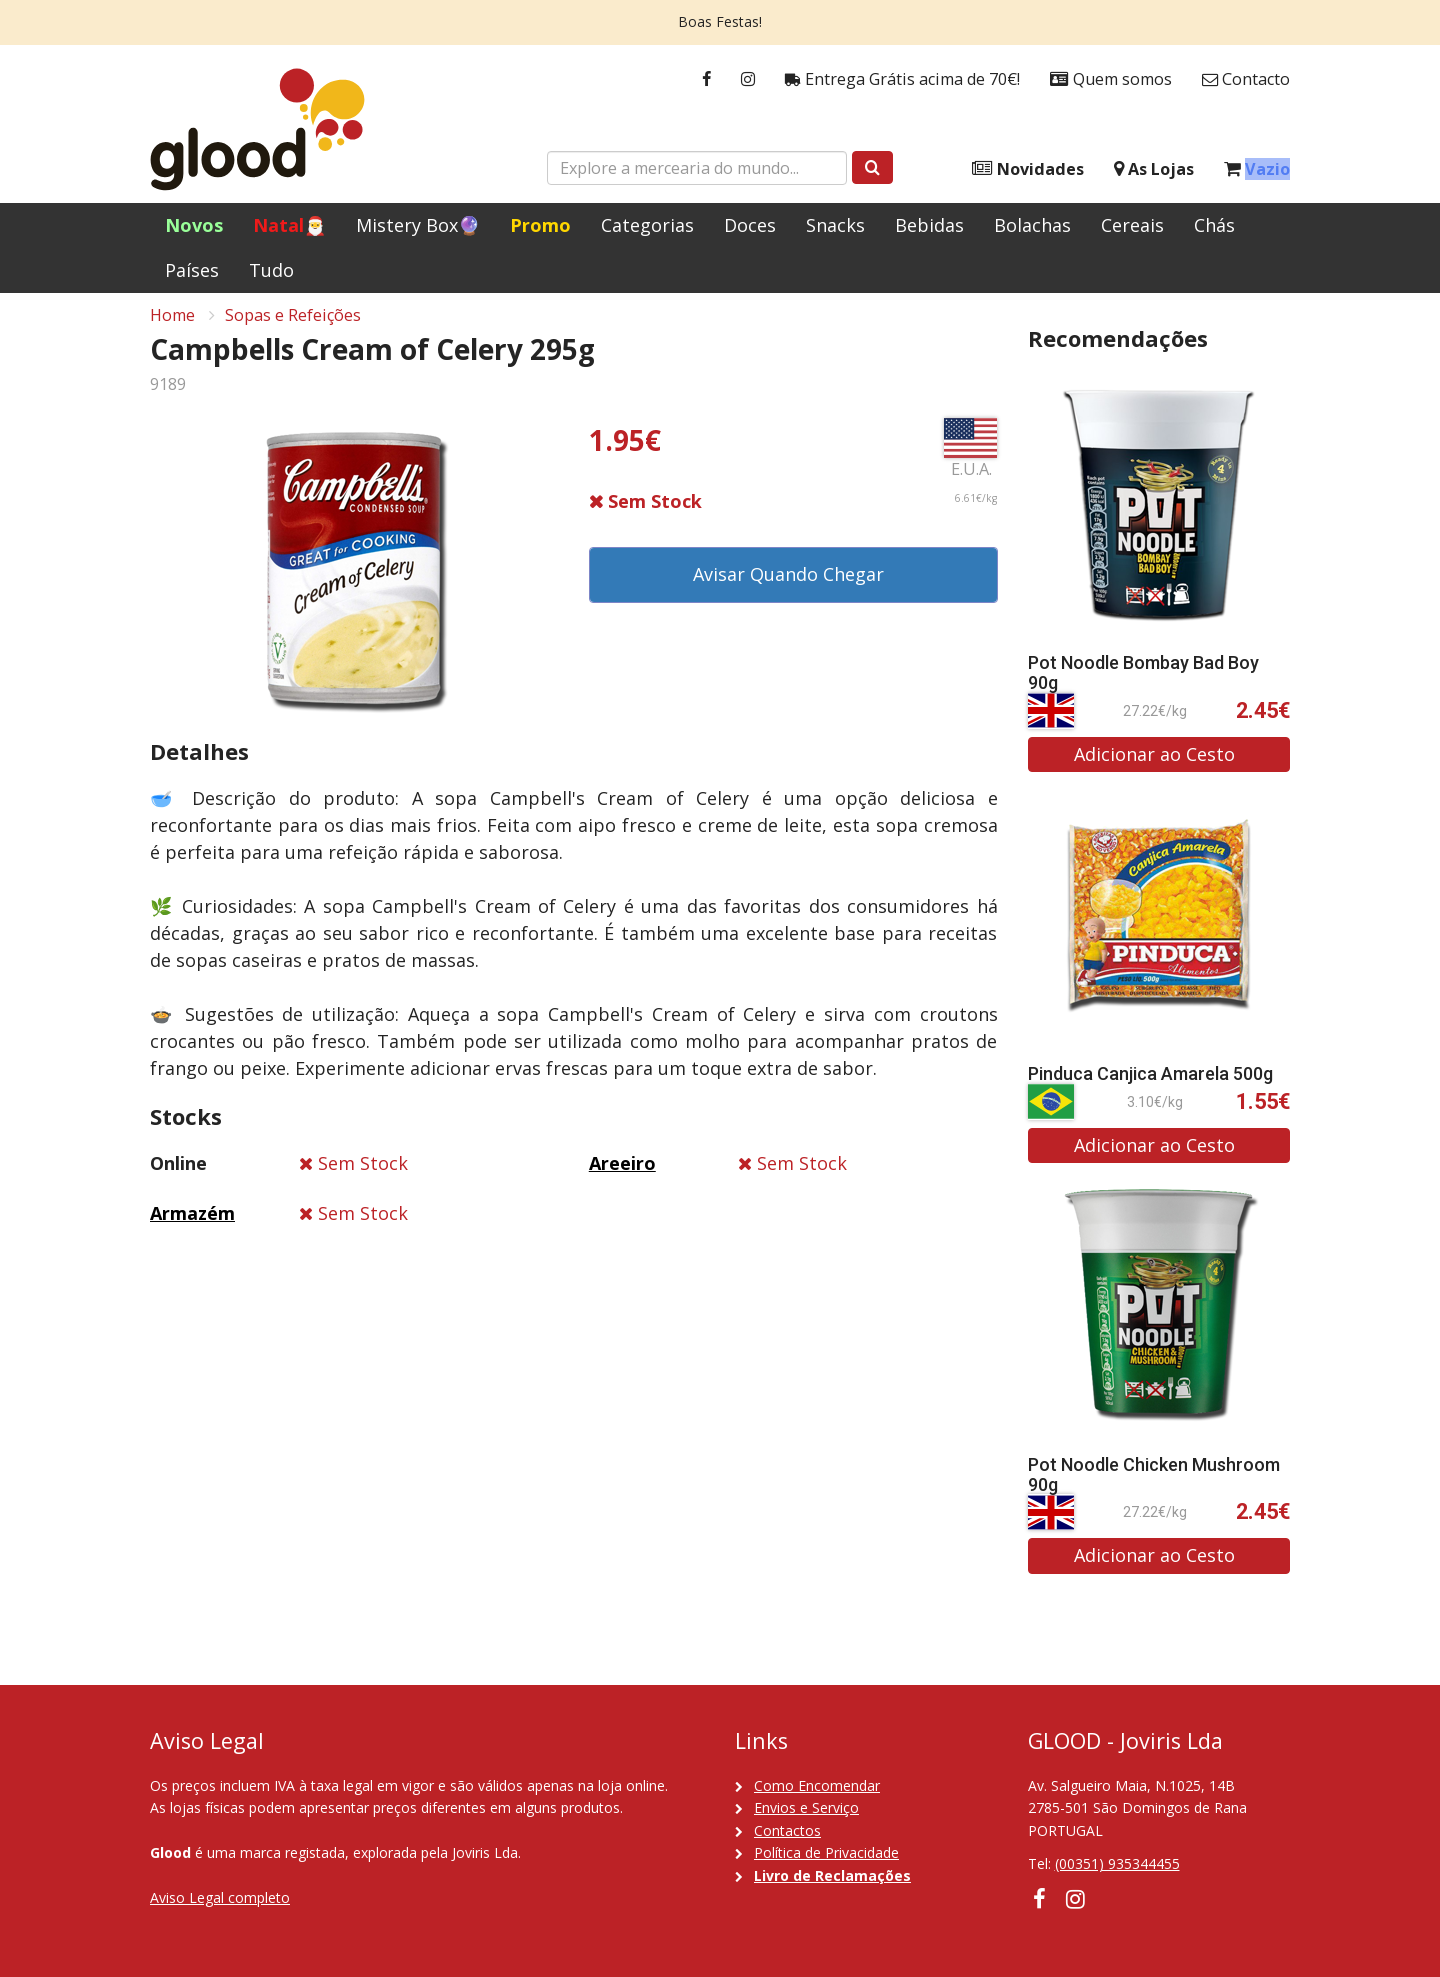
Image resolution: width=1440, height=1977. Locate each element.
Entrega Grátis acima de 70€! (902, 79)
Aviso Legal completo (220, 1897)
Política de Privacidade (826, 1852)
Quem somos (1111, 79)
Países (192, 270)
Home (172, 326)
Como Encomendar (817, 1785)
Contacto (1246, 79)
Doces (750, 225)
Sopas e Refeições (293, 326)
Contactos (787, 1830)
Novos (194, 225)
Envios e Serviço (806, 1807)
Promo (540, 225)
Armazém (192, 1224)
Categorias (647, 225)
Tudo (271, 270)
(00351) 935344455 (1117, 1863)
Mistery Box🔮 (418, 225)
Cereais (1132, 225)
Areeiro (622, 1174)
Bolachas (1032, 225)
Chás (1214, 225)
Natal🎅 (289, 225)
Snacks (835, 225)
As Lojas (1154, 169)
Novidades (1028, 169)
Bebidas (929, 225)
